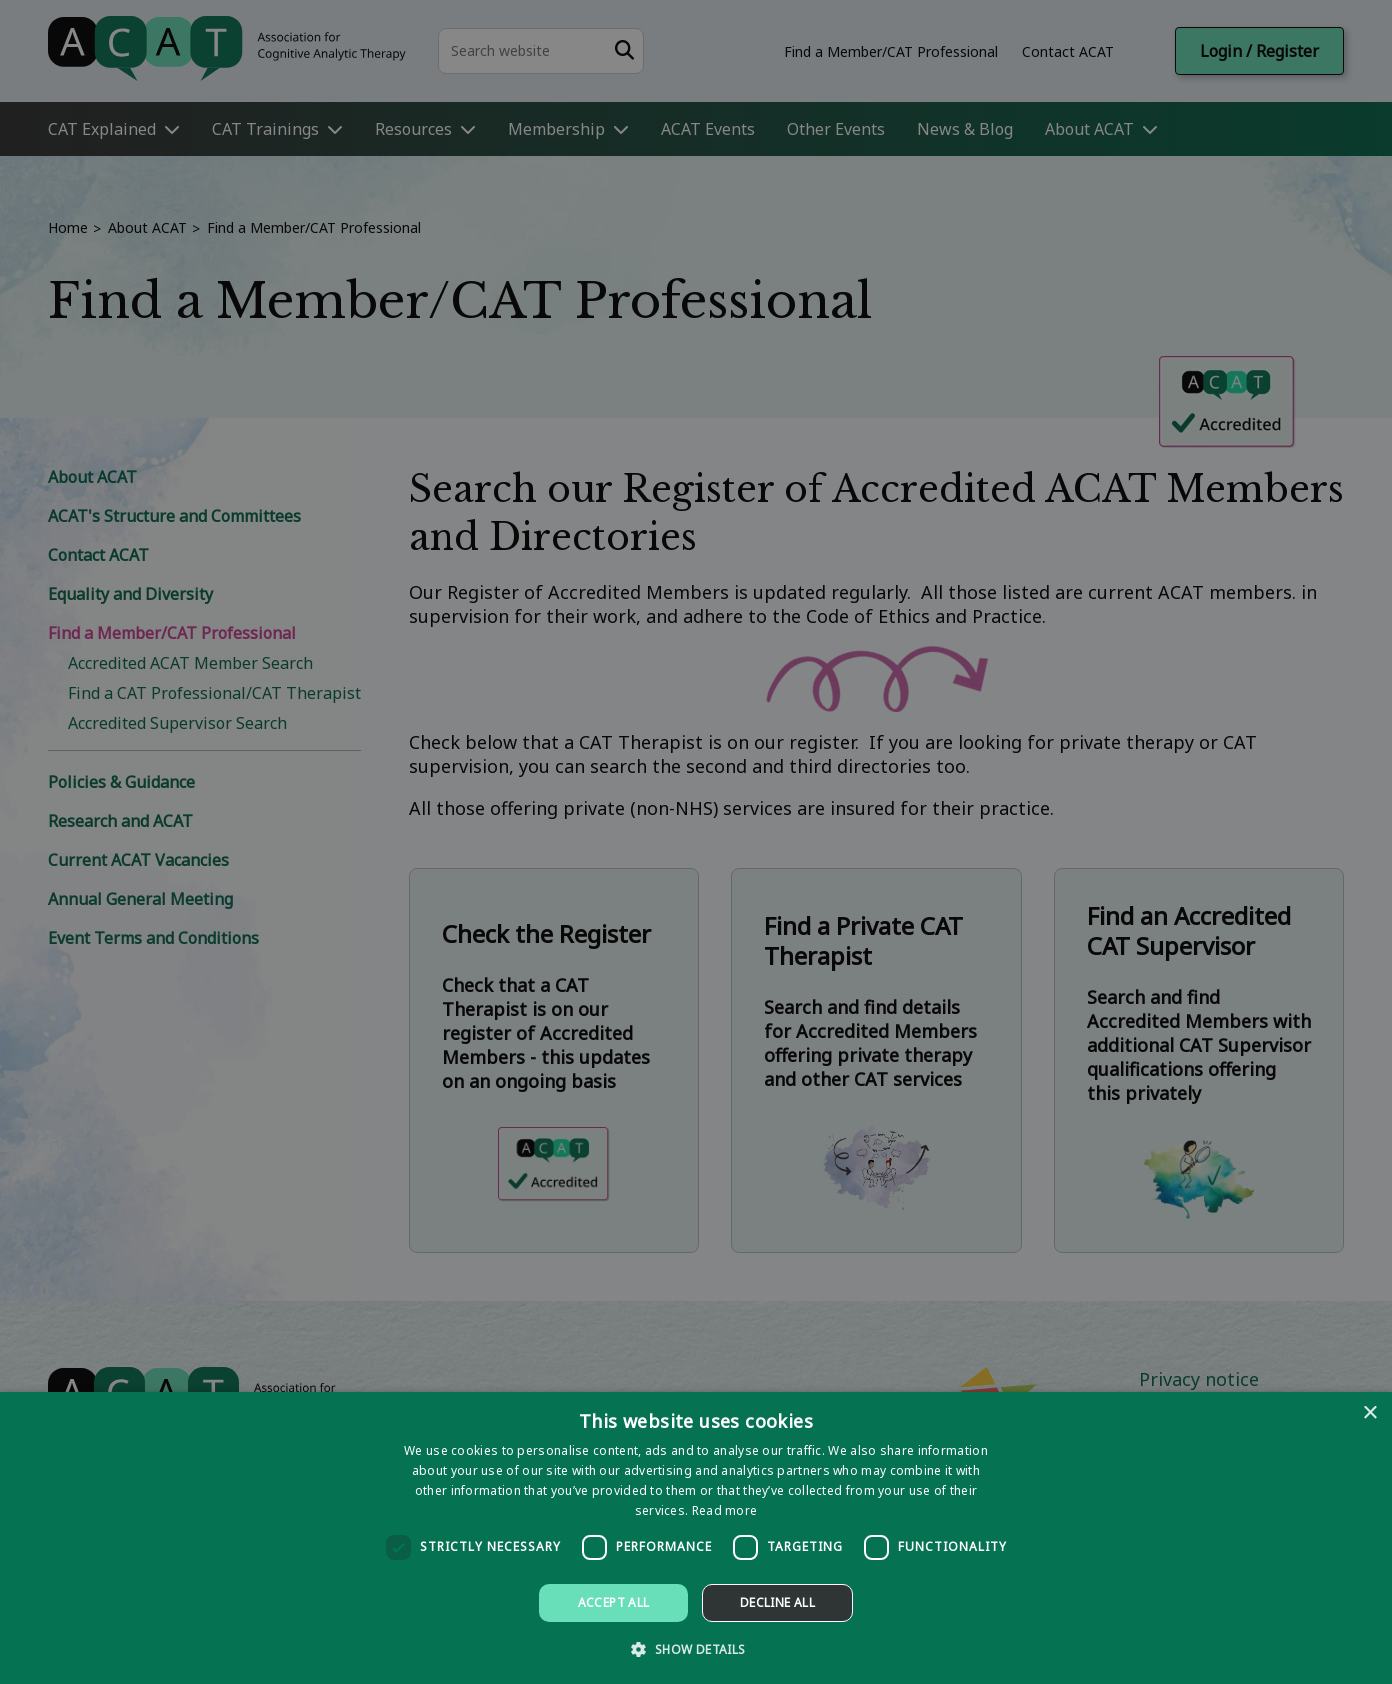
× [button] (1369, 1413)
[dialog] (696, 1538)
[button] (695, 1648)
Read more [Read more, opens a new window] (725, 1510)
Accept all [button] (614, 1602)
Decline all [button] (777, 1602)
